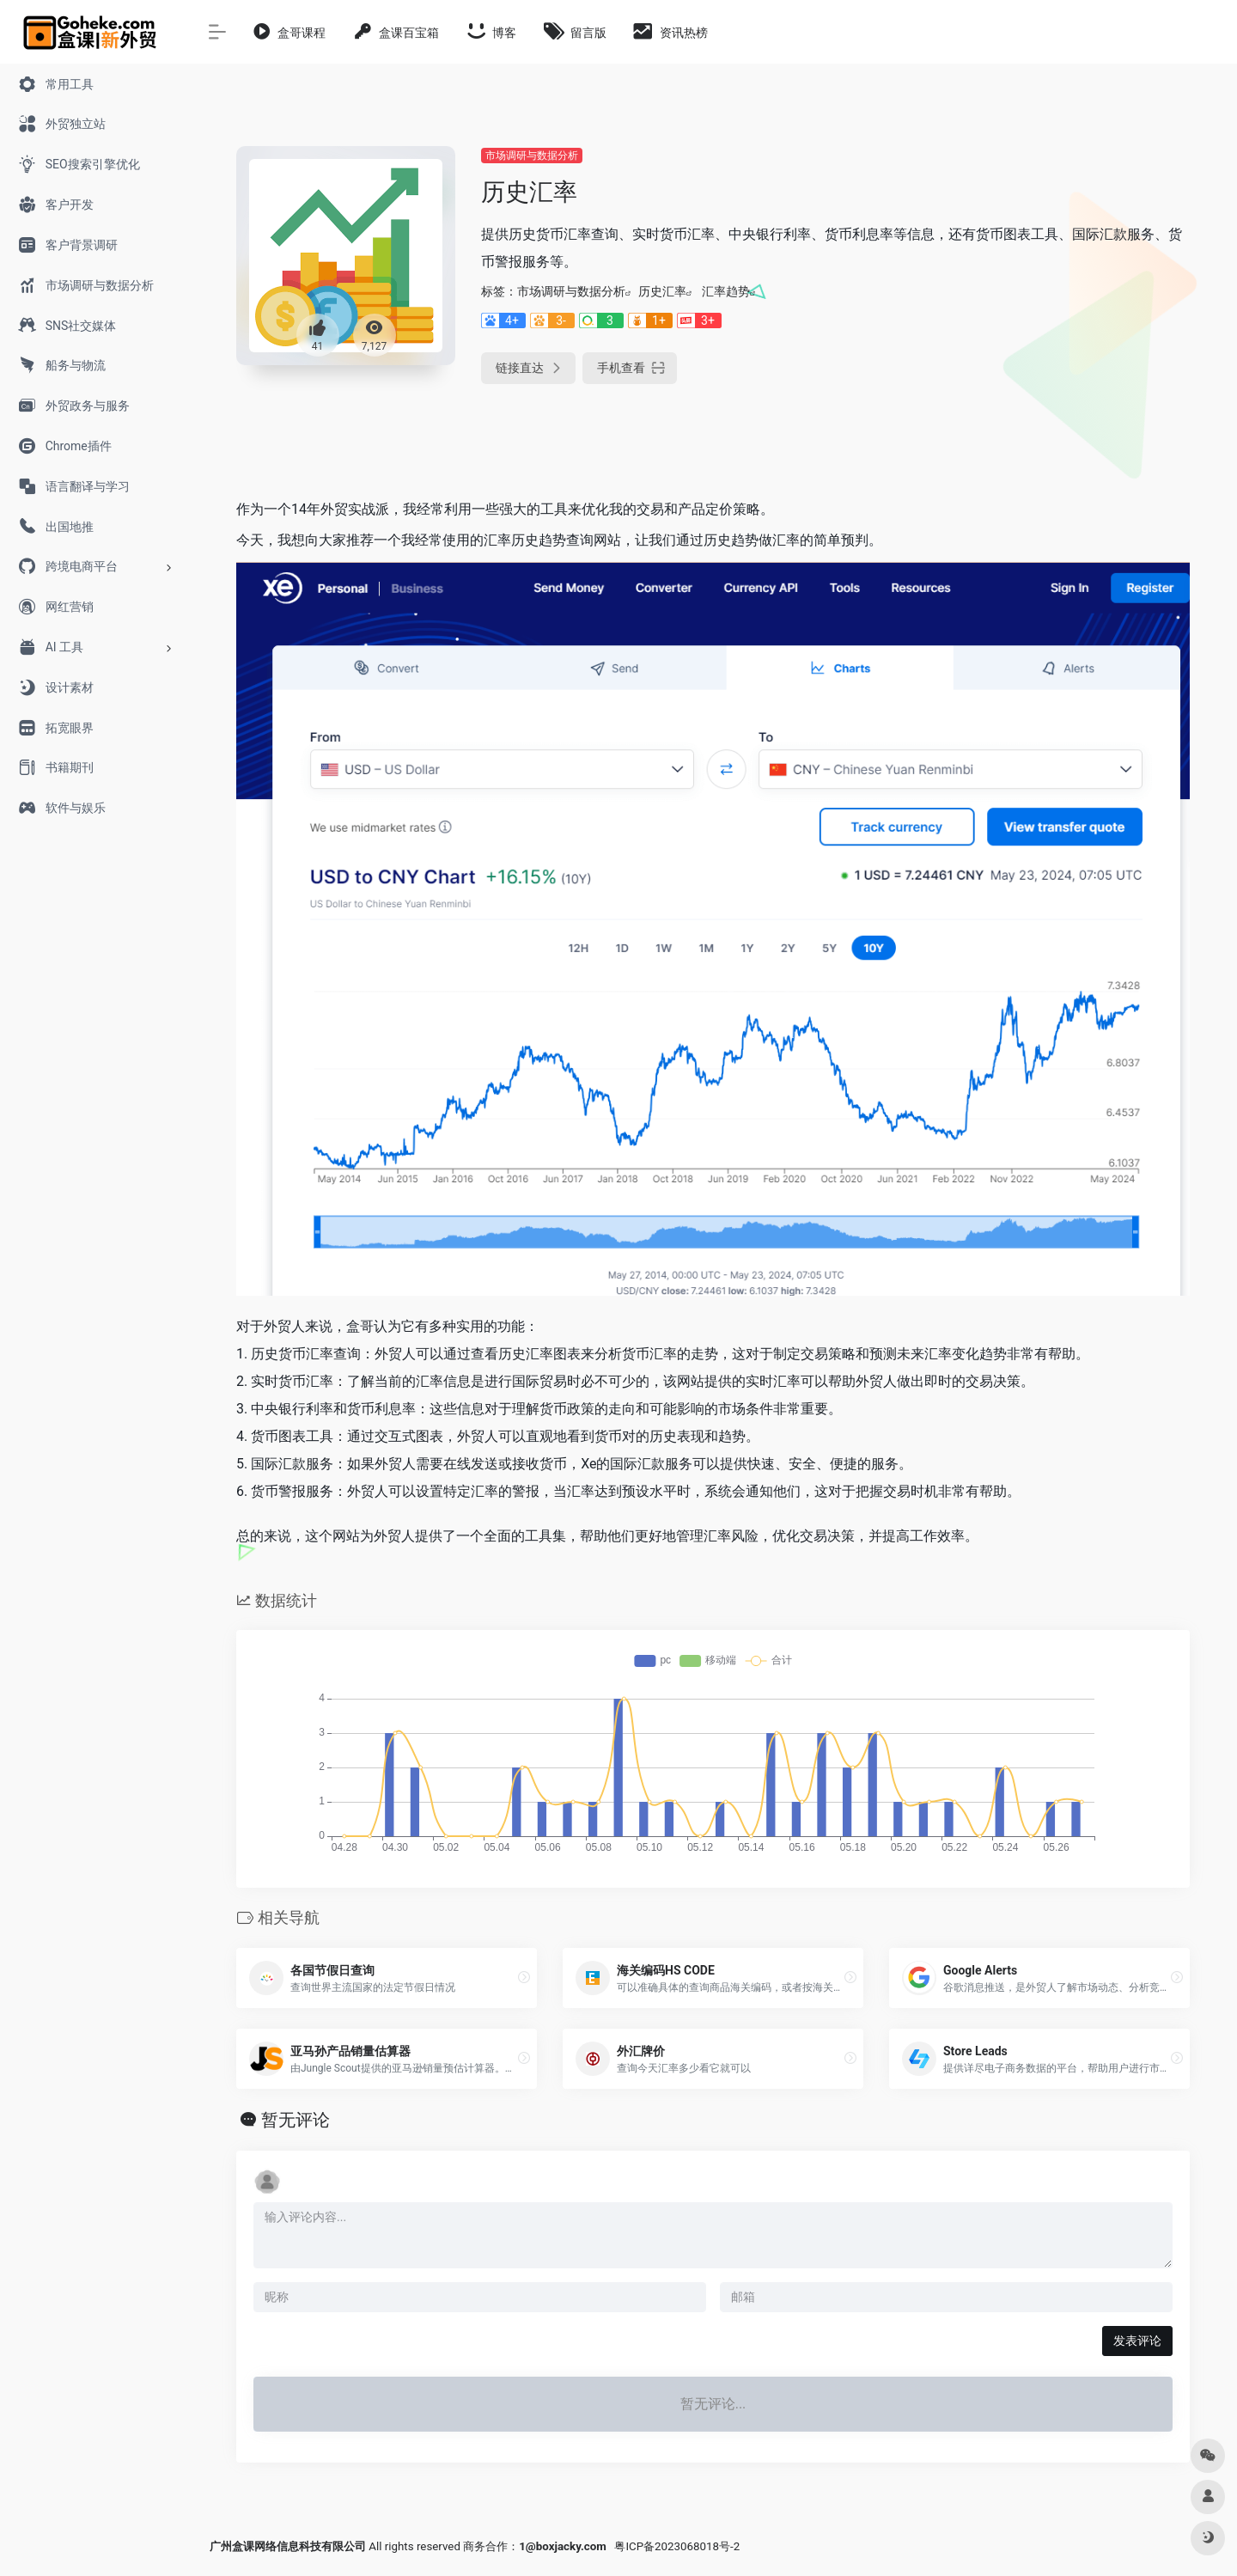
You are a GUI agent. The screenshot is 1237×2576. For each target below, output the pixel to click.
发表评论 (1137, 2340)
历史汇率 (662, 291)
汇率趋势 (726, 291)
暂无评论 (295, 2119)
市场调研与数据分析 (531, 156)
